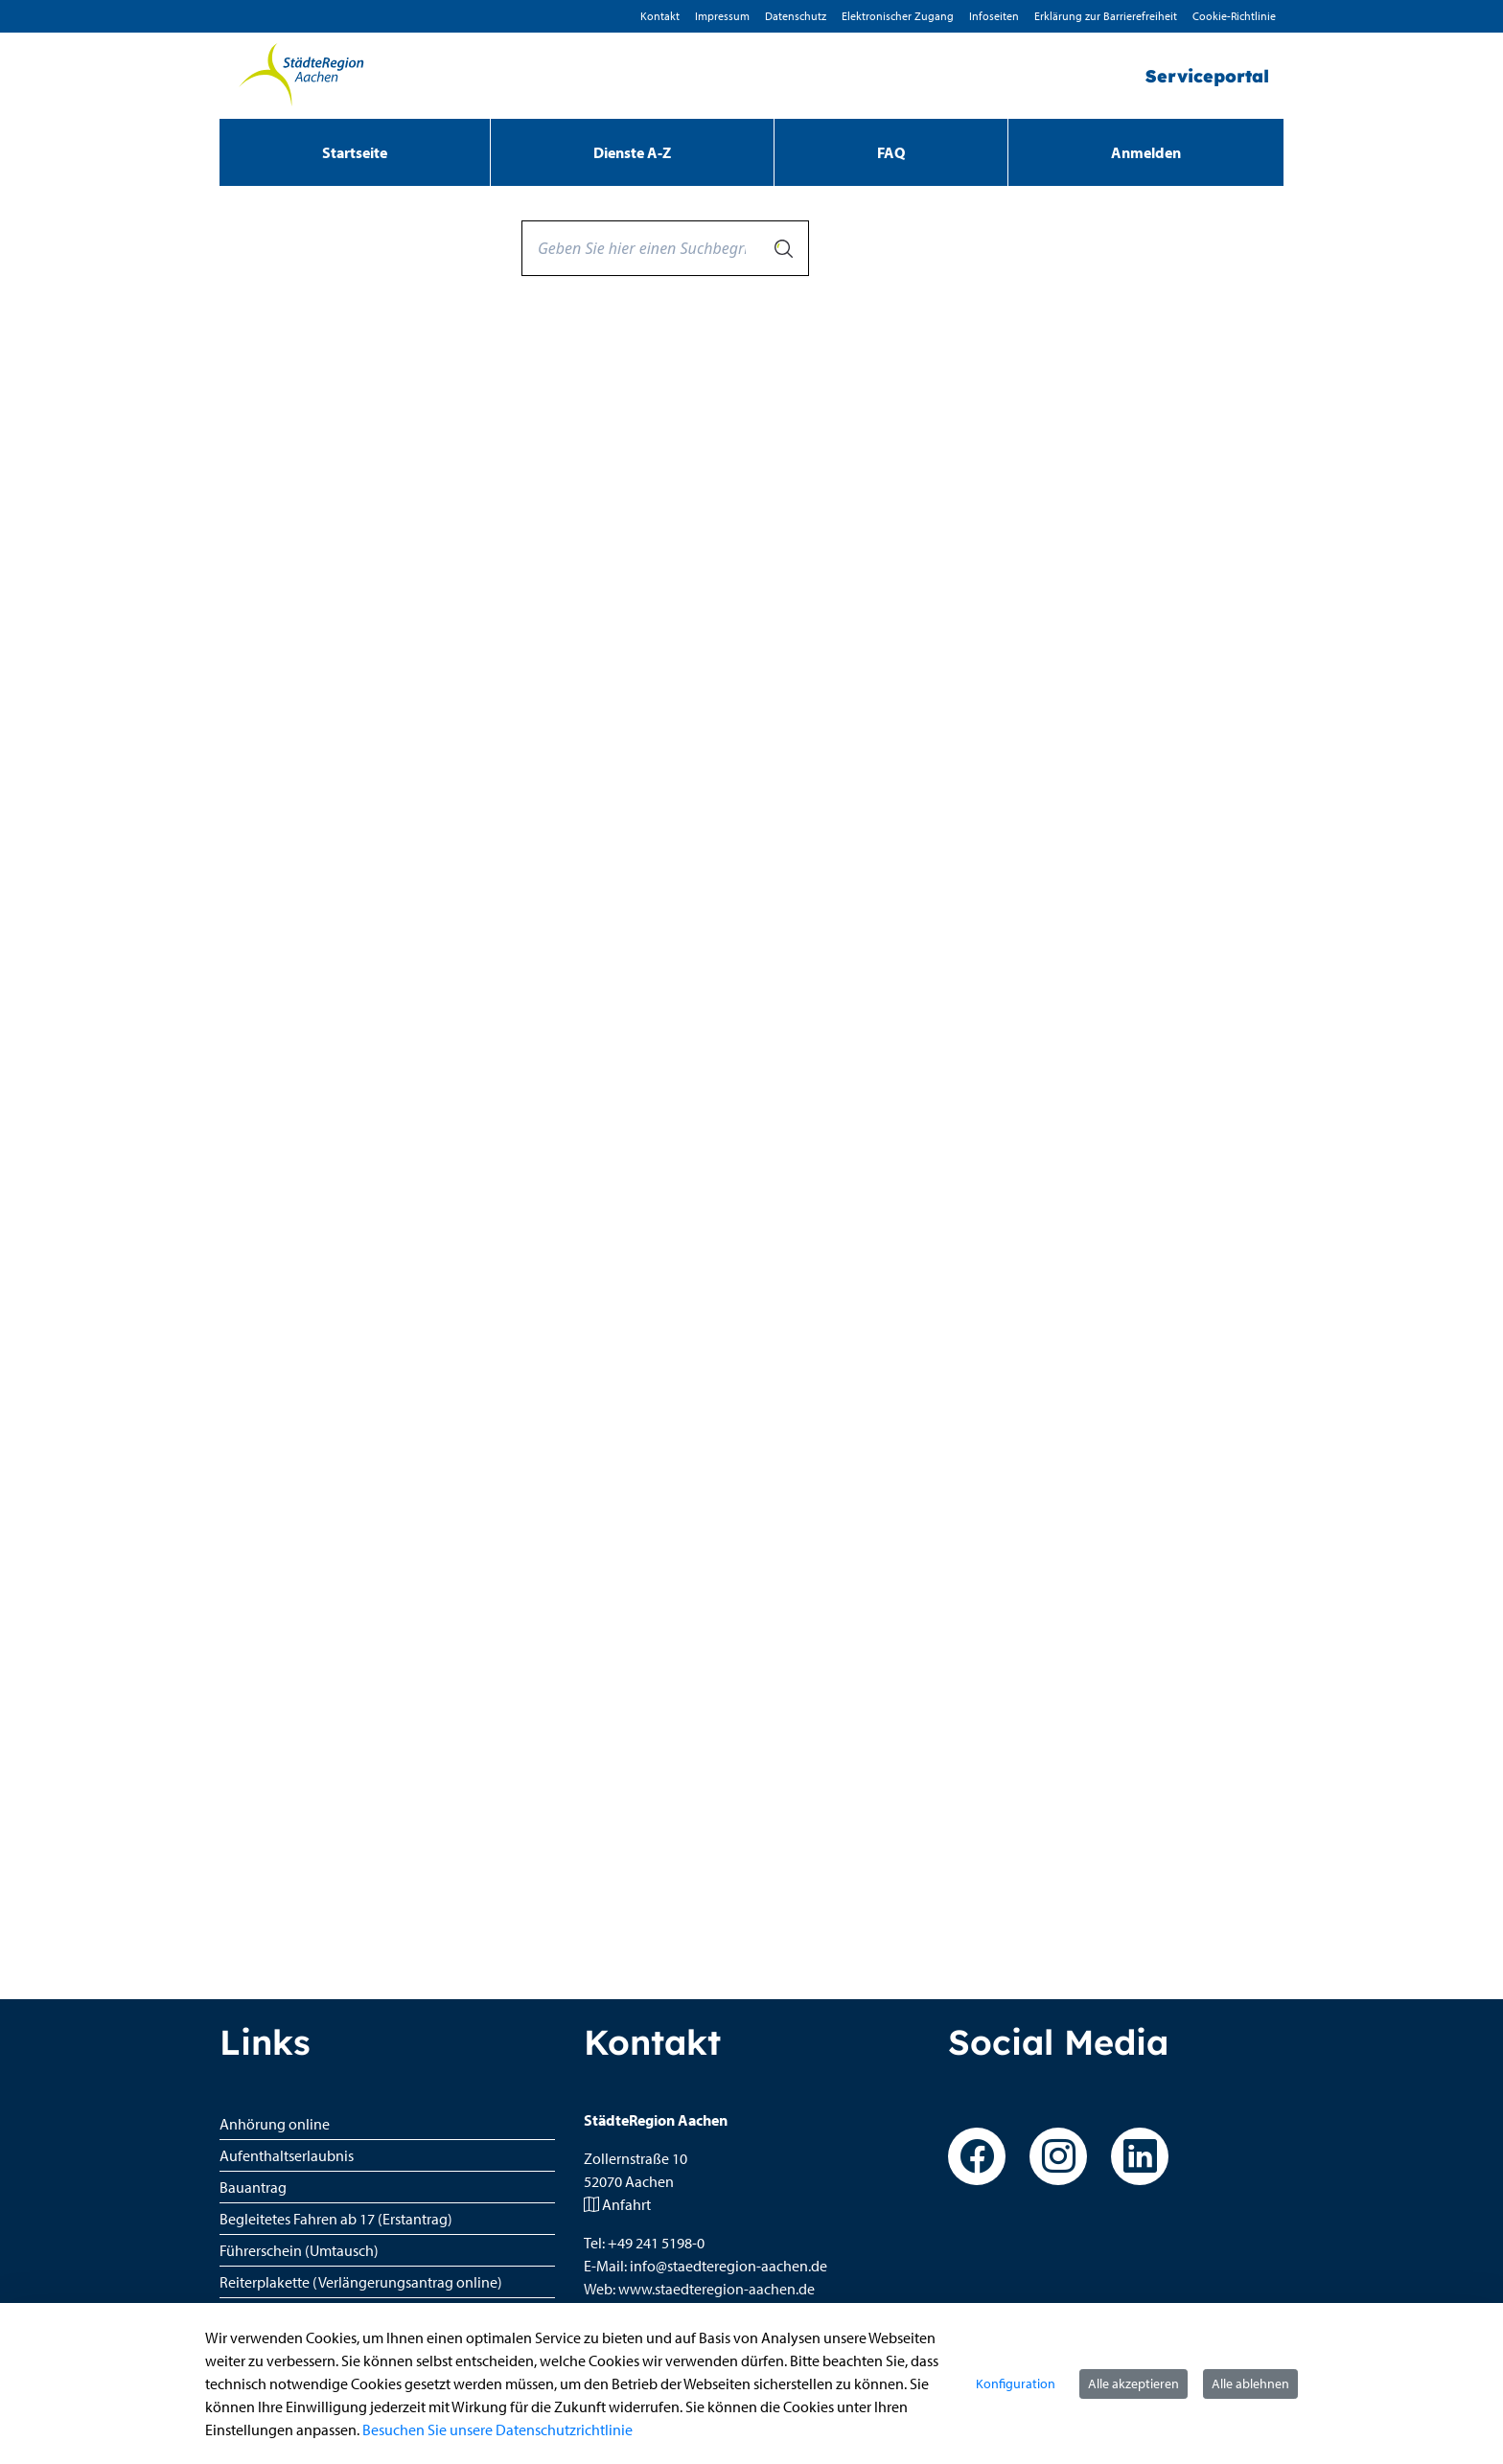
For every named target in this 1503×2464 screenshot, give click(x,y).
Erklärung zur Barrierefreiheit (1105, 16)
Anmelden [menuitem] (1146, 152)
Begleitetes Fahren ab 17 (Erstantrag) (336, 2218)
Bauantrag (253, 2187)
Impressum (722, 16)
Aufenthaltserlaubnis (287, 2155)
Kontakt (660, 16)
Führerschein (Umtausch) (299, 2250)
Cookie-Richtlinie (1234, 16)
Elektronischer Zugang (898, 16)
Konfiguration (1015, 2383)
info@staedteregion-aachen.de (728, 2265)
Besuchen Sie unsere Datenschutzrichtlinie (497, 2429)
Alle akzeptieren (1133, 2383)
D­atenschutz (795, 16)
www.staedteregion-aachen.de (716, 2288)
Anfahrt (626, 2204)
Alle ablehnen (1250, 2383)
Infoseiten (994, 16)
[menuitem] (355, 152)
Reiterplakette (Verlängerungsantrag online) (361, 2281)
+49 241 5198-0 (656, 2242)
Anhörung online (275, 2123)
